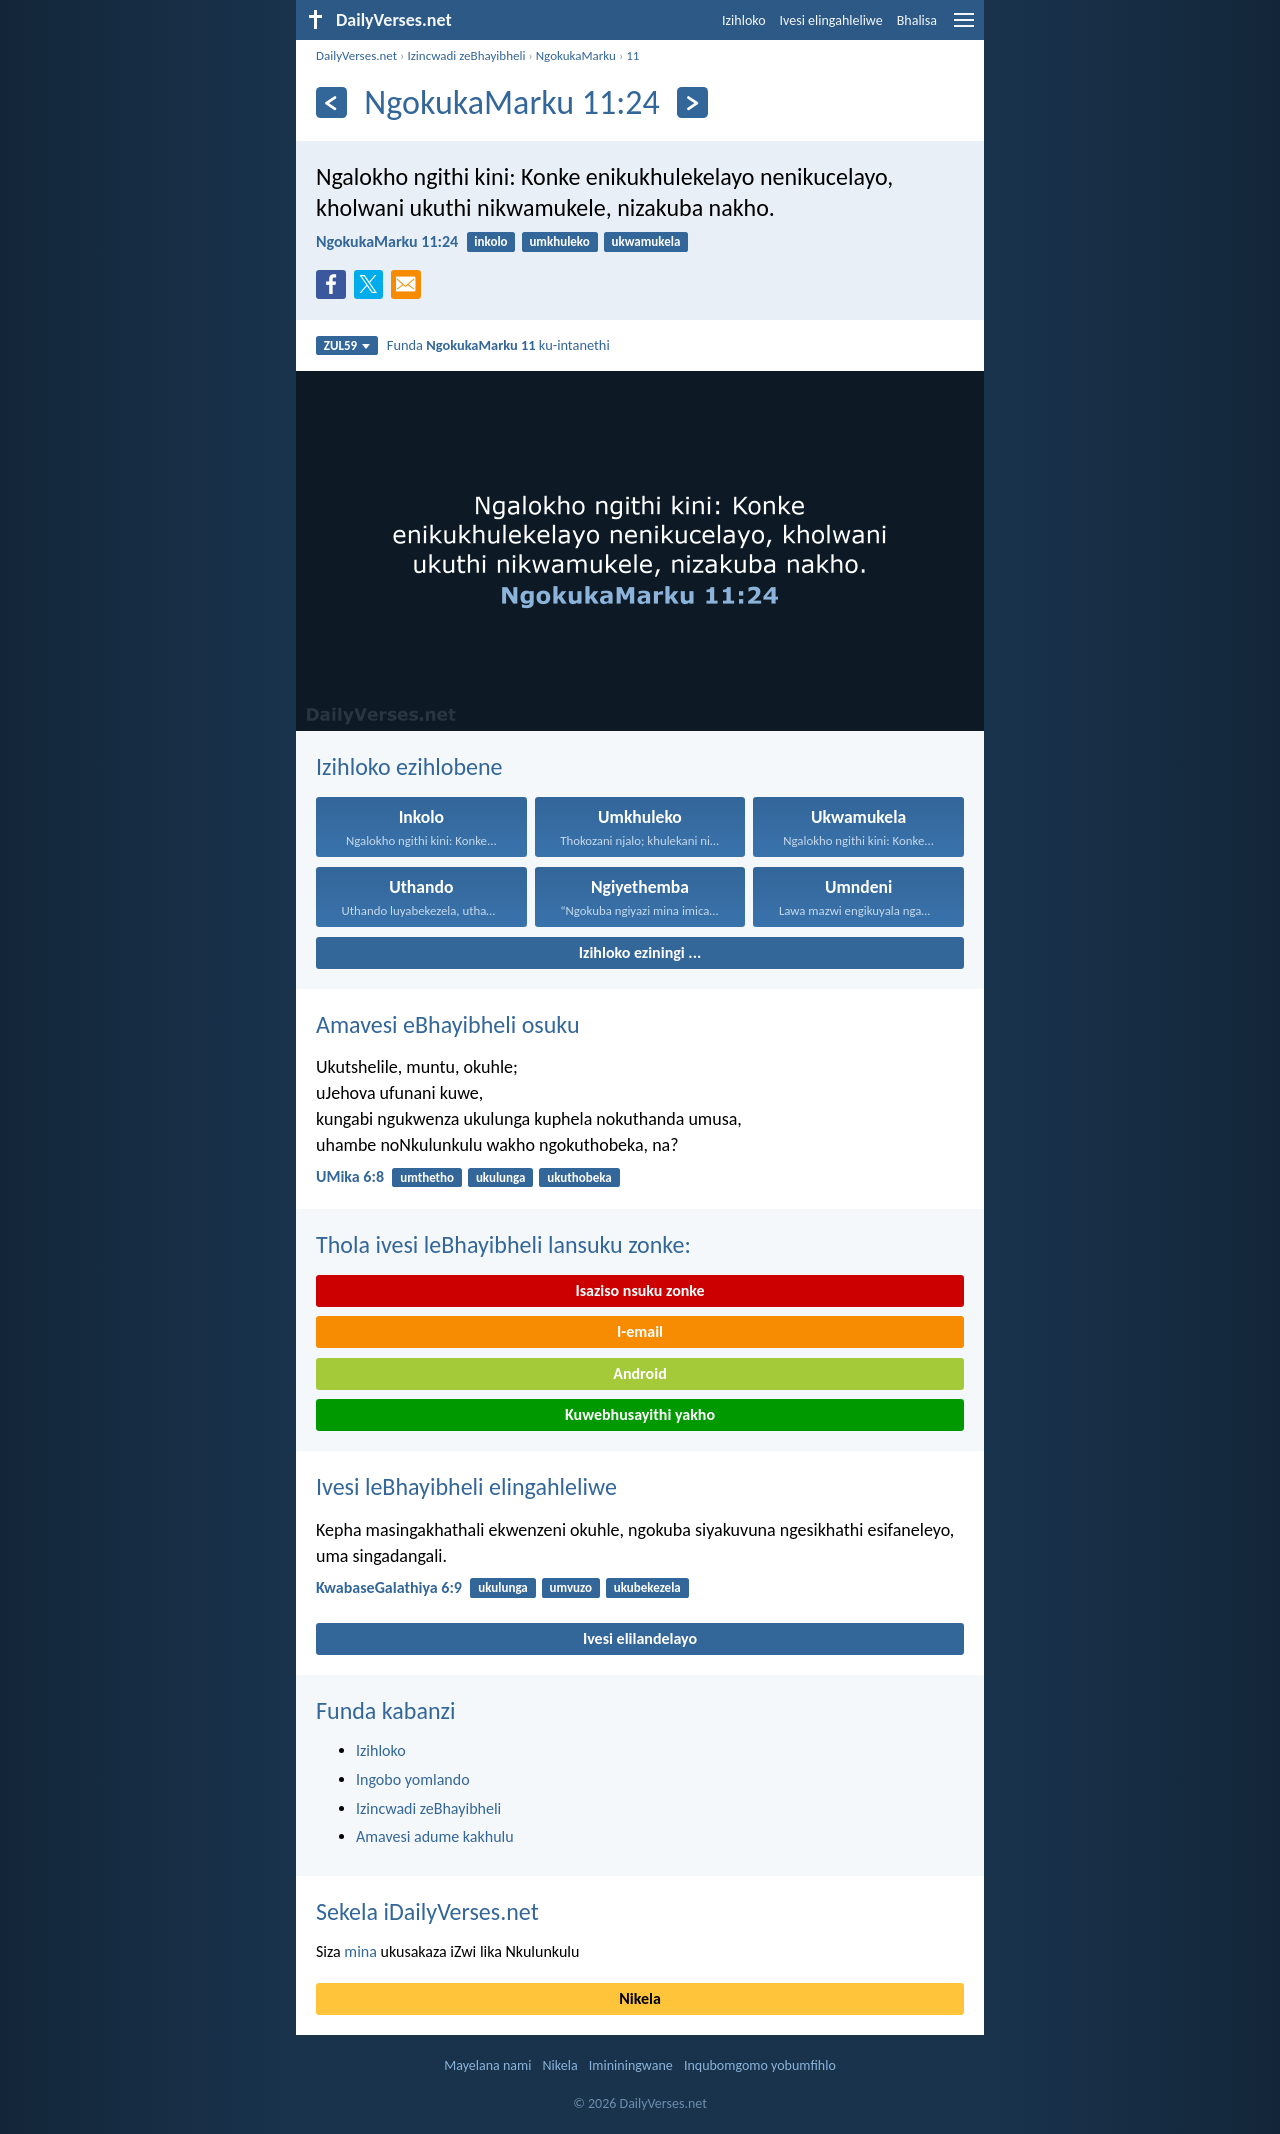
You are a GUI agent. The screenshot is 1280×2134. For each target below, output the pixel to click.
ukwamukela (646, 241)
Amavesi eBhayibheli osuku (448, 1024)
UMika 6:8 (350, 1176)
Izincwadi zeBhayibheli (466, 55)
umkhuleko (559, 241)
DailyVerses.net (356, 55)
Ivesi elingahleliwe (831, 20)
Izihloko (744, 20)
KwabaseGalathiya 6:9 (389, 1587)
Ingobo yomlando (413, 1779)
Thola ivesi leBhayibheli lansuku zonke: (503, 1244)
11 (632, 55)
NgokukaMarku (576, 55)
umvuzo (571, 1587)
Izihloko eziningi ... (640, 952)
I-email (640, 1331)
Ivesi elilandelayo (640, 1638)
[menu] (964, 27)
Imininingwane (631, 2065)
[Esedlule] (331, 102)
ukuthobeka (579, 1177)
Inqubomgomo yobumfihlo (760, 2065)
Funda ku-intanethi (498, 345)
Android (639, 1373)
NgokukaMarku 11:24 (387, 241)
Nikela (640, 1998)
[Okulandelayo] (692, 102)
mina (360, 1951)
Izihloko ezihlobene (409, 766)
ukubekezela (647, 1587)
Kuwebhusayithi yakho (640, 1414)
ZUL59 (347, 345)
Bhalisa (917, 20)
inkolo (490, 241)
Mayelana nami (487, 2065)
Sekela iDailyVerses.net (427, 1911)
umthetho (427, 1177)
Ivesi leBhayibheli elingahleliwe (466, 1486)
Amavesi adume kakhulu (435, 1836)
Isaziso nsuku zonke (639, 1290)
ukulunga (501, 1177)
